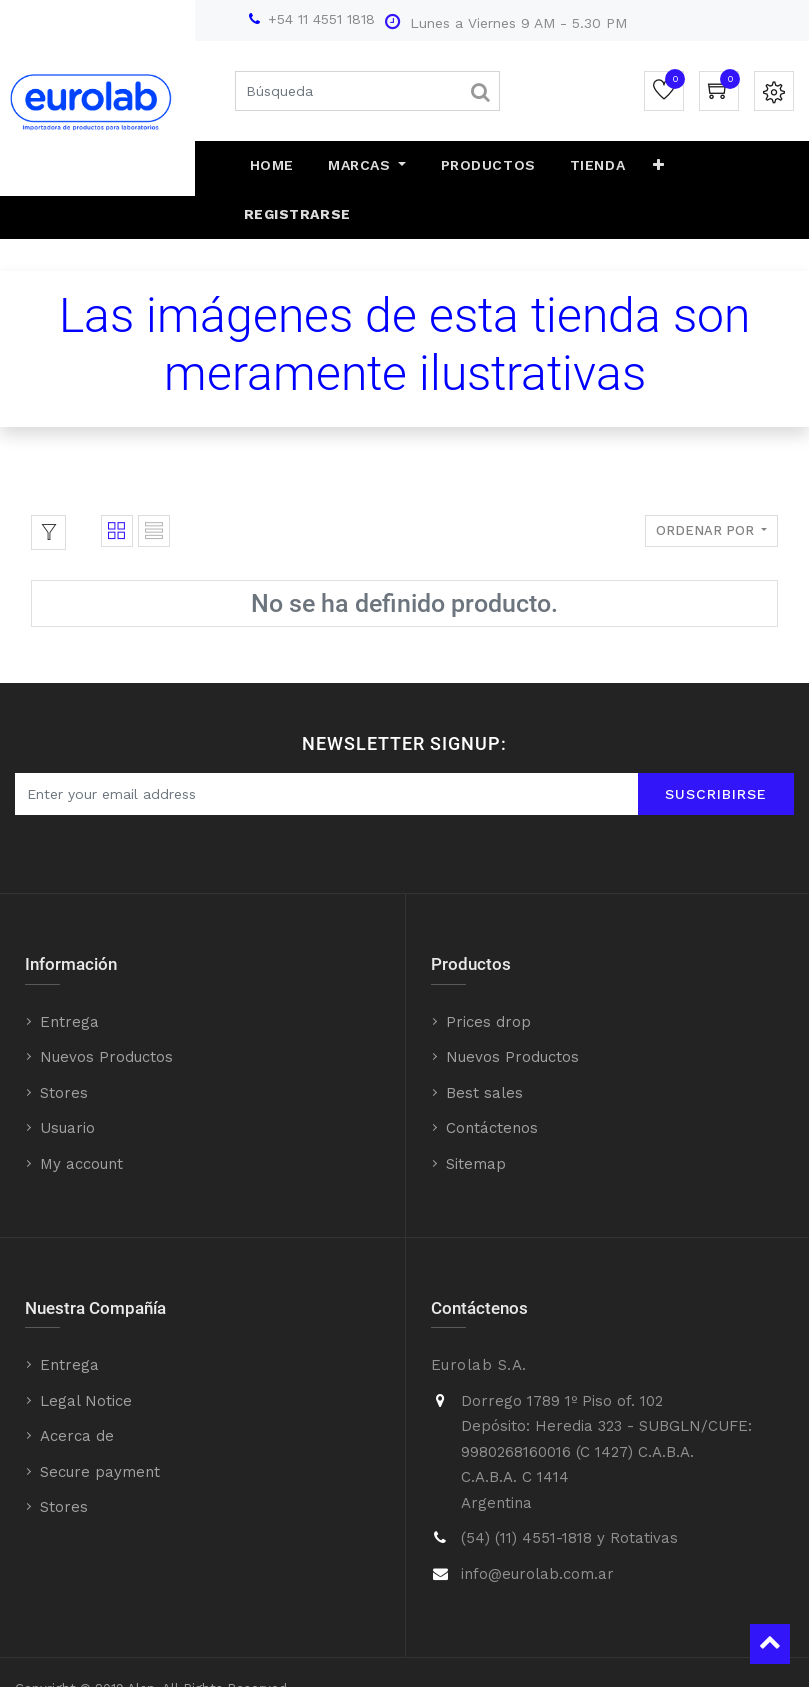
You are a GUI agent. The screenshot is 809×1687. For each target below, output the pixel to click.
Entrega (69, 973)
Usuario (67, 1080)
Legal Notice (86, 1352)
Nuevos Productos (106, 1009)
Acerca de (77, 1388)
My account (81, 1115)
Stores (64, 1044)
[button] (638, 166)
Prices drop (488, 973)
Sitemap (476, 1115)
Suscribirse (716, 745)
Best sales (484, 1044)
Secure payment (100, 1423)
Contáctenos (492, 1080)
